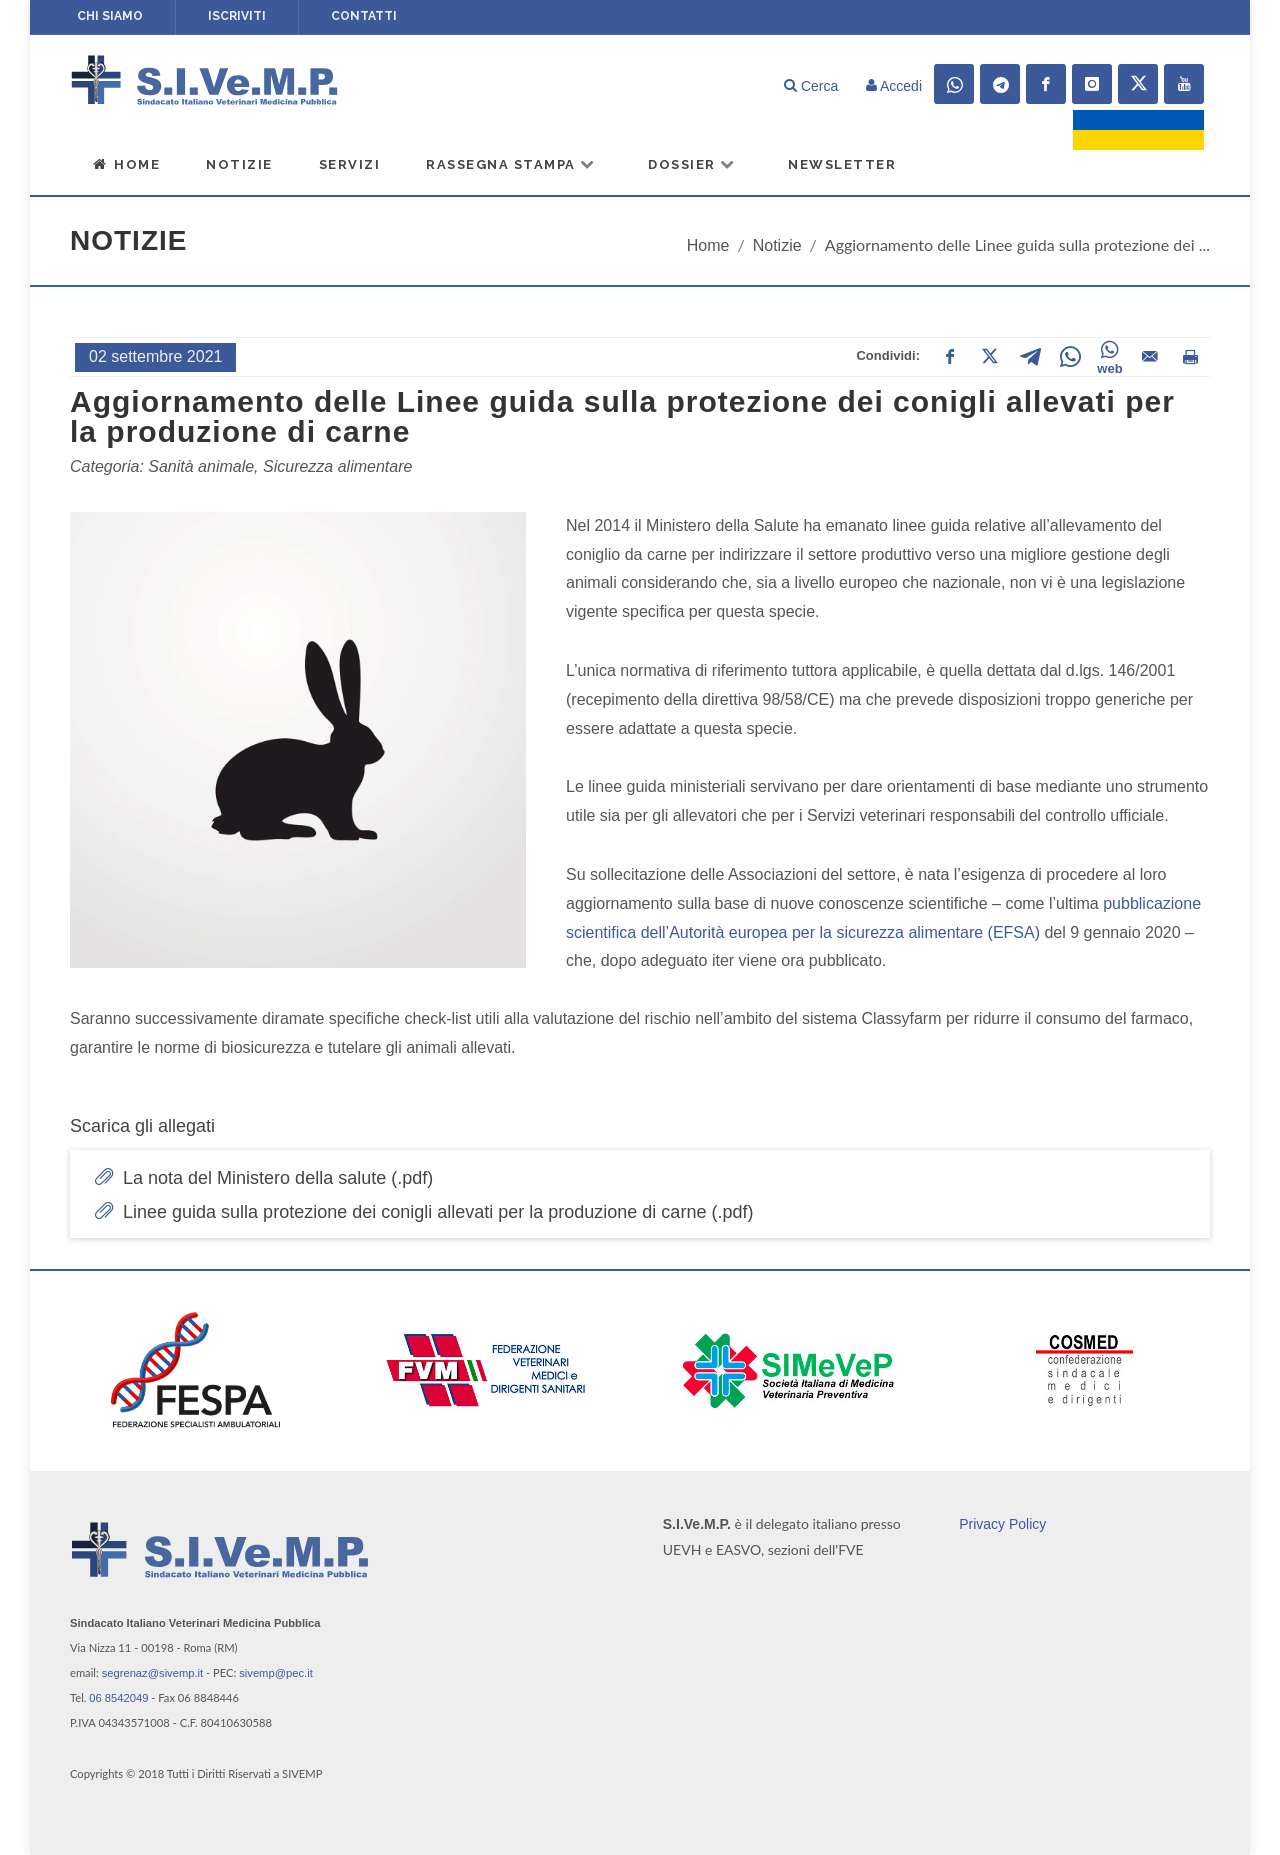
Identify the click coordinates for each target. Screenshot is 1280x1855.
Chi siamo (110, 16)
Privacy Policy (1002, 1523)
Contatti (364, 16)
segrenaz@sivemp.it (153, 1673)
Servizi (350, 164)
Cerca (811, 86)
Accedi (894, 86)
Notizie (239, 164)
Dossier (692, 164)
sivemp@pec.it (276, 1673)
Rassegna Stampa (511, 164)
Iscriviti (237, 16)
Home (126, 164)
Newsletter (842, 164)
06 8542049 (118, 1698)
